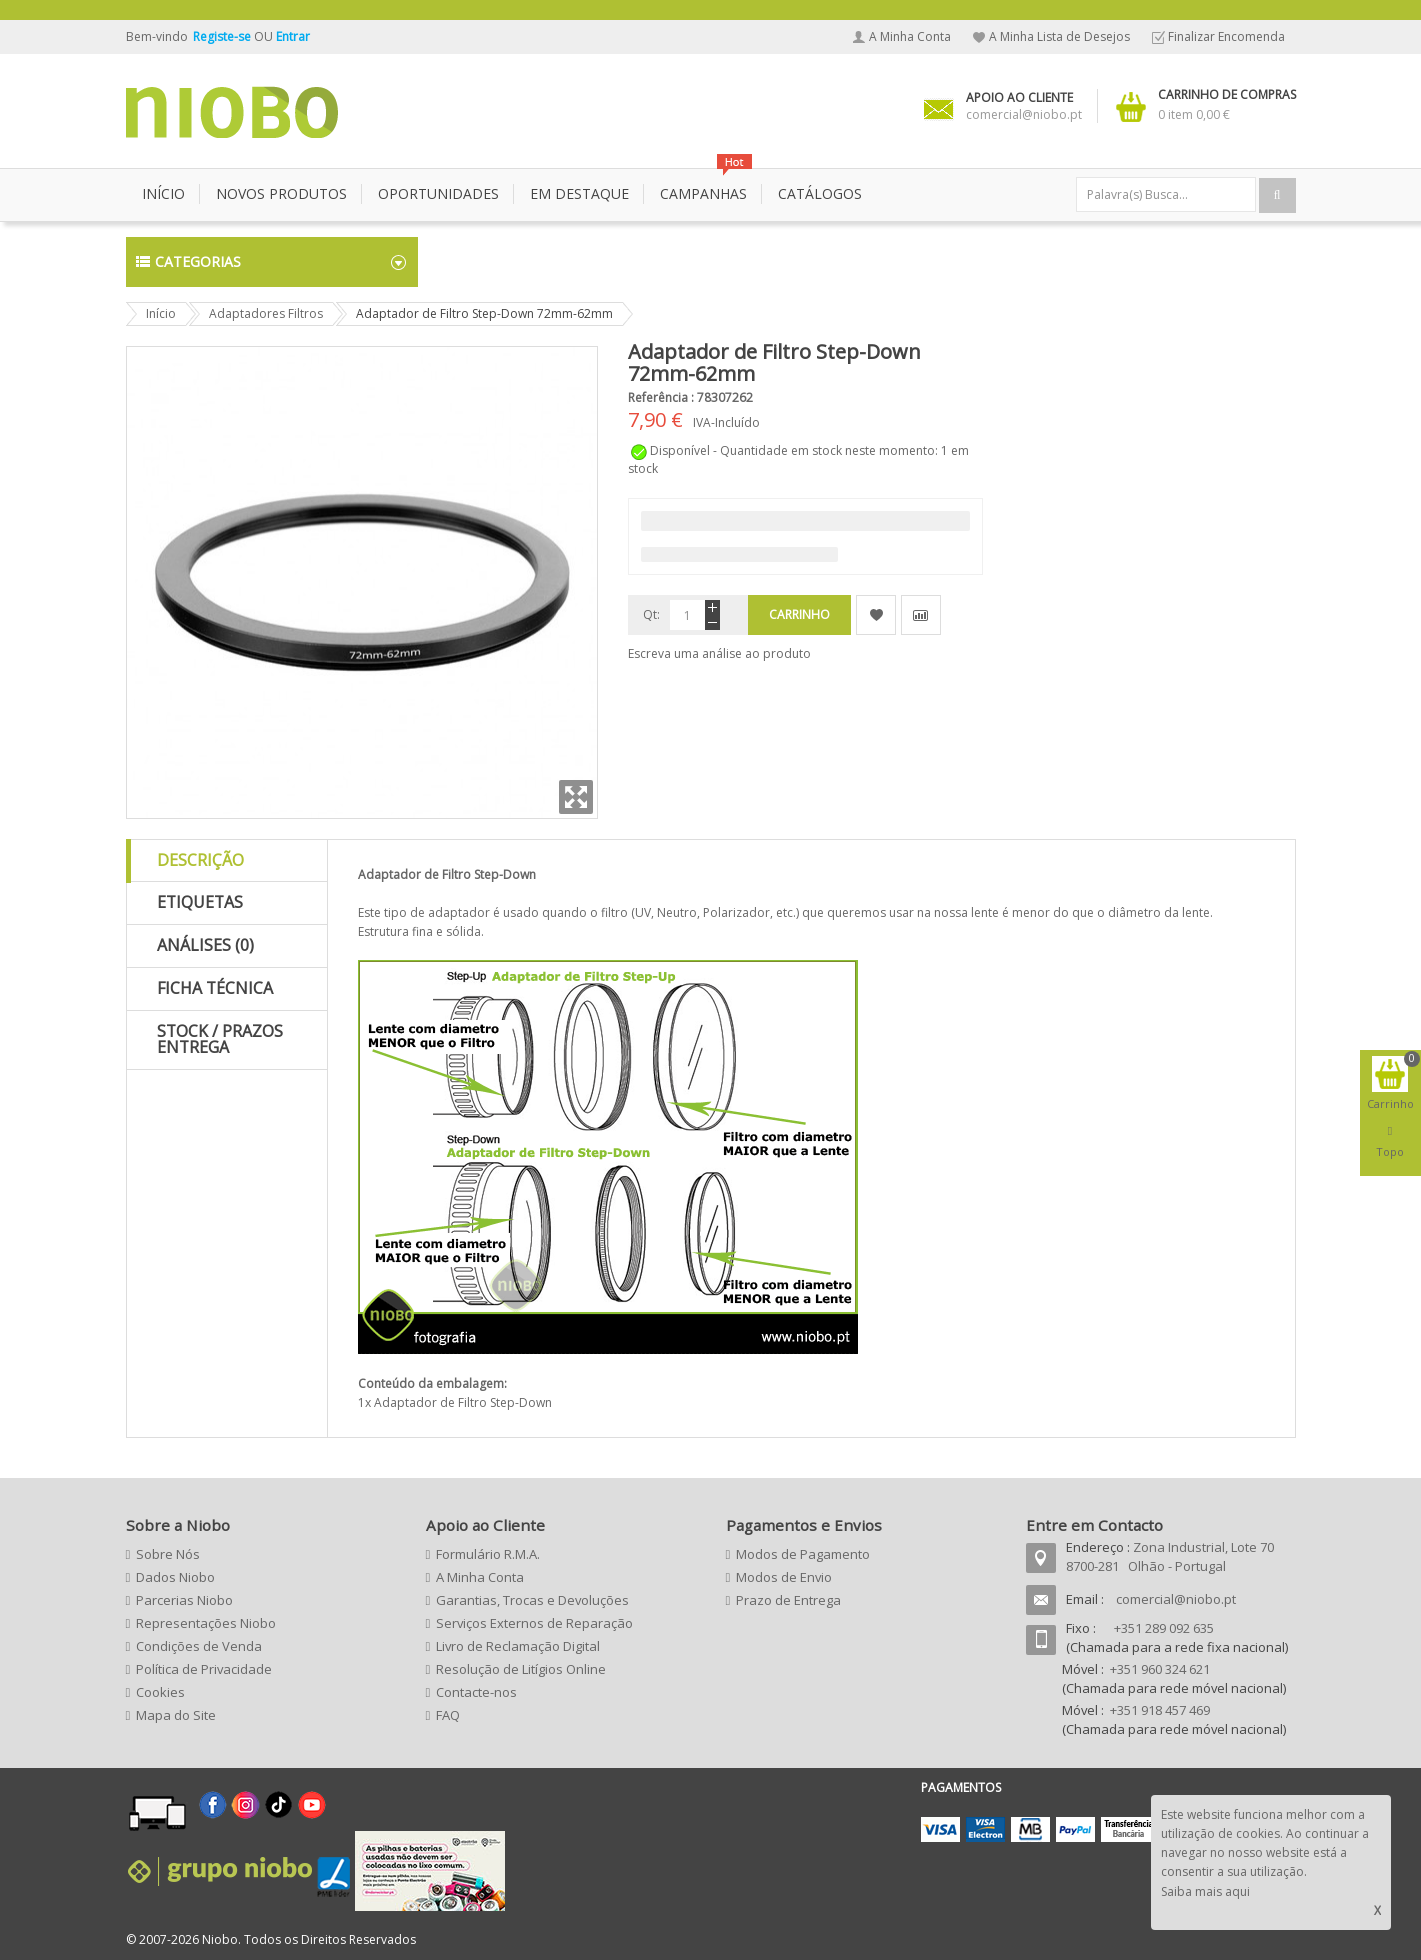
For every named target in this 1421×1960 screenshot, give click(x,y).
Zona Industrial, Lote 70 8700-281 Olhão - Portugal (1170, 1556)
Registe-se (223, 36)
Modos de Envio (784, 1577)
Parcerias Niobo (184, 1600)
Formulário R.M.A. (488, 1554)
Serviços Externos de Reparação (534, 1623)
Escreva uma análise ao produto (719, 653)
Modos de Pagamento (803, 1554)
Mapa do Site (176, 1715)
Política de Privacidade (204, 1669)
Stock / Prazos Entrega (220, 1039)
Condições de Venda (199, 1646)
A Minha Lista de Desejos (1059, 36)
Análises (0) (205, 945)
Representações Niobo (206, 1623)
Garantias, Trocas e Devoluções (532, 1600)
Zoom (576, 797)
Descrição (200, 860)
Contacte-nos (476, 1692)
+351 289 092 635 (1164, 1628)
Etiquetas (200, 902)
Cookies (160, 1692)
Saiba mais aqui (1205, 1891)
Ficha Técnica (215, 988)
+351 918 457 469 (1160, 1710)
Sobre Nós (168, 1554)
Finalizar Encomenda (1226, 36)
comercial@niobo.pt (1176, 1599)
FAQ (448, 1715)
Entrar (293, 36)
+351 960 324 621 (1160, 1669)
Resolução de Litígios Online (521, 1669)
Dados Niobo (175, 1577)
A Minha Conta (910, 36)
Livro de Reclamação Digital (518, 1646)
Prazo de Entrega (788, 1600)
